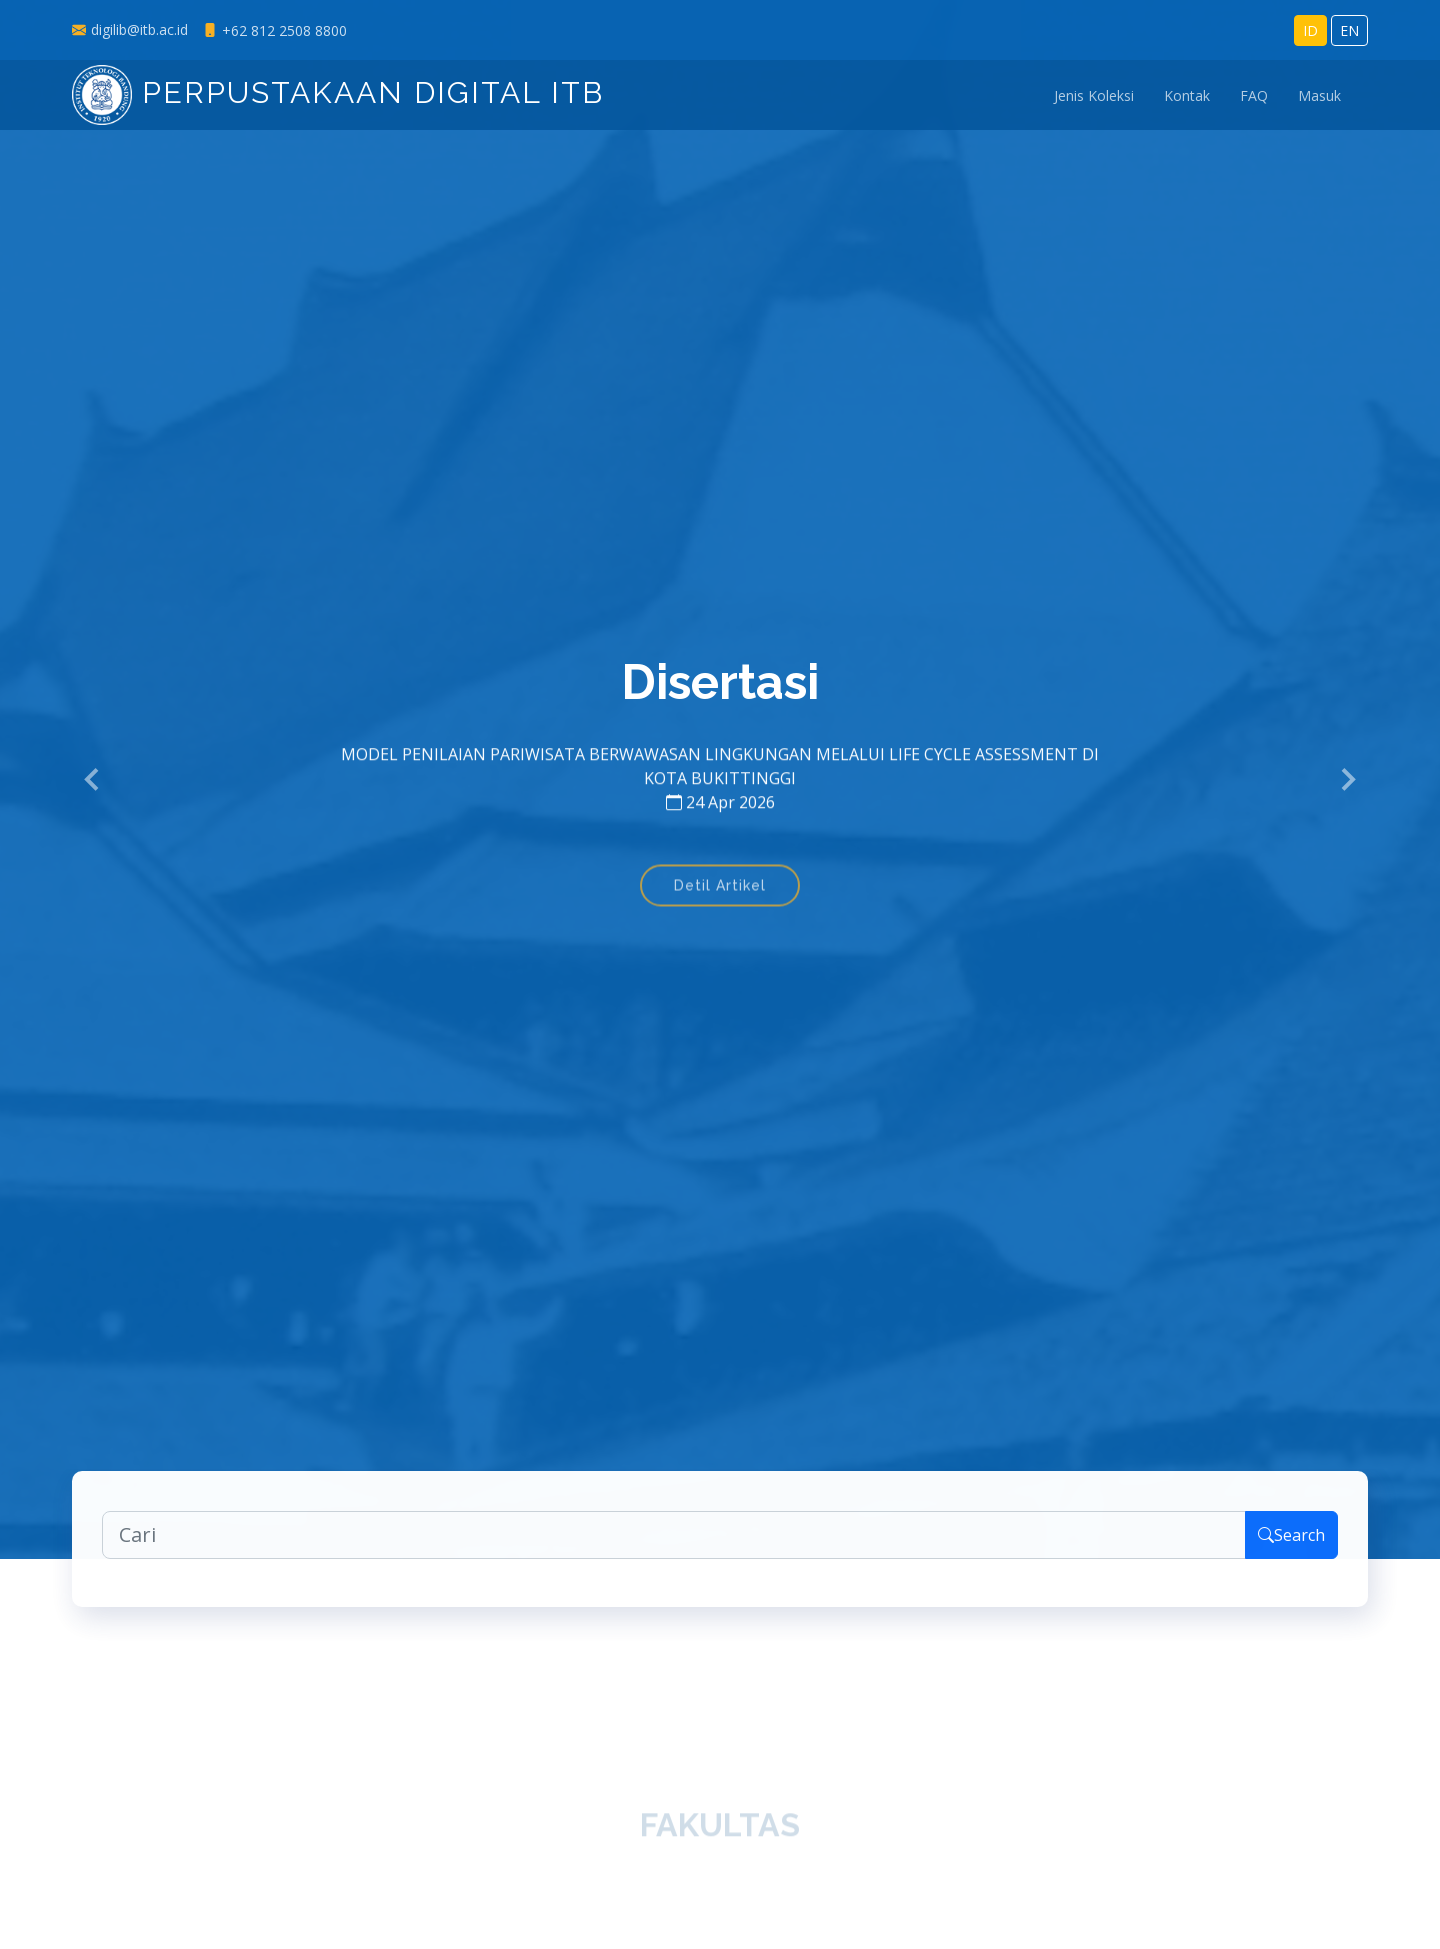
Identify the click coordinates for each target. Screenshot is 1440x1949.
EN (1349, 30)
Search (1291, 1550)
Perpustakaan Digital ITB (338, 92)
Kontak (1187, 95)
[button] (93, 780)
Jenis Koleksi (1094, 95)
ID (1310, 30)
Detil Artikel (720, 899)
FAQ (1254, 95)
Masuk (1319, 95)
